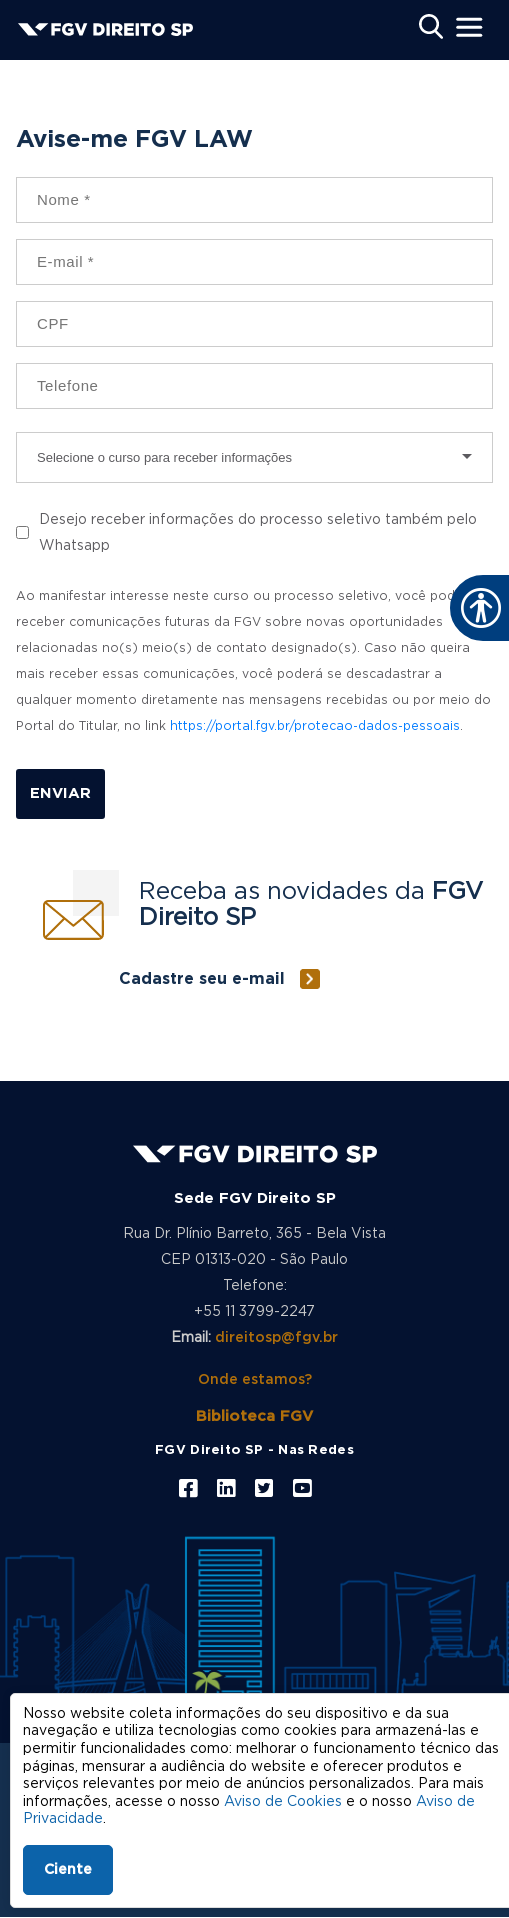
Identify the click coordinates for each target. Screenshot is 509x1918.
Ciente (68, 1870)
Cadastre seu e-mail (202, 979)
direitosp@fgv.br (276, 1338)
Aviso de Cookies (283, 1802)
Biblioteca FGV (254, 1416)
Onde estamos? (255, 1380)
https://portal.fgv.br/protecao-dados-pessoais (315, 726)
